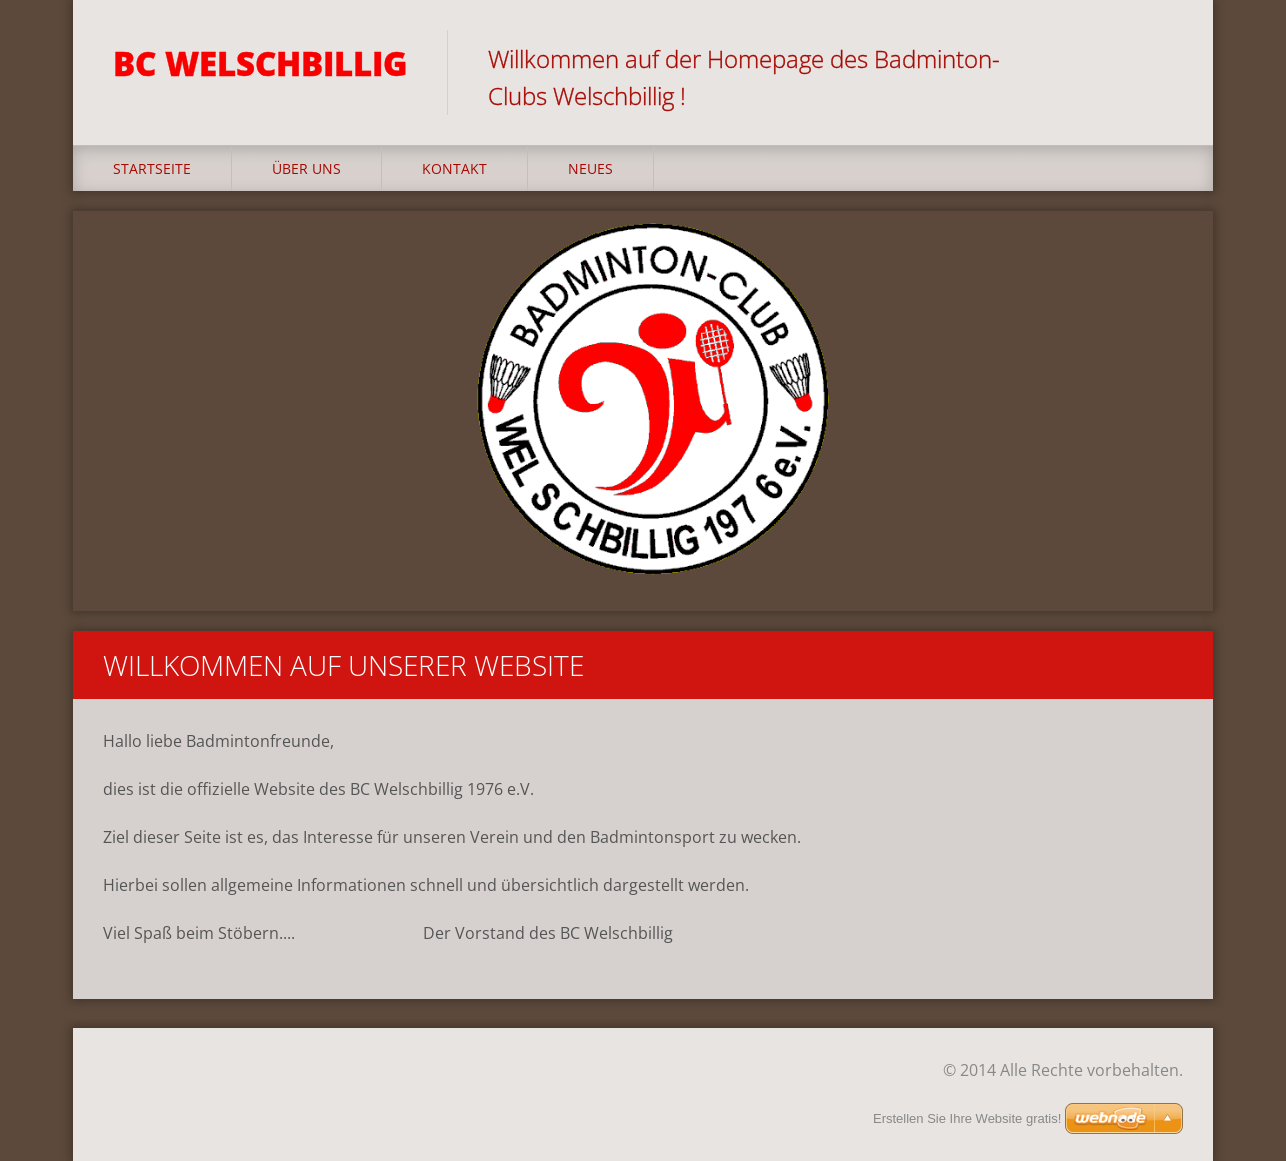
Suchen (1161, 58)
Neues (590, 168)
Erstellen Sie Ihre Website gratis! (967, 1118)
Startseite (152, 168)
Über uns (306, 168)
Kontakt (454, 168)
